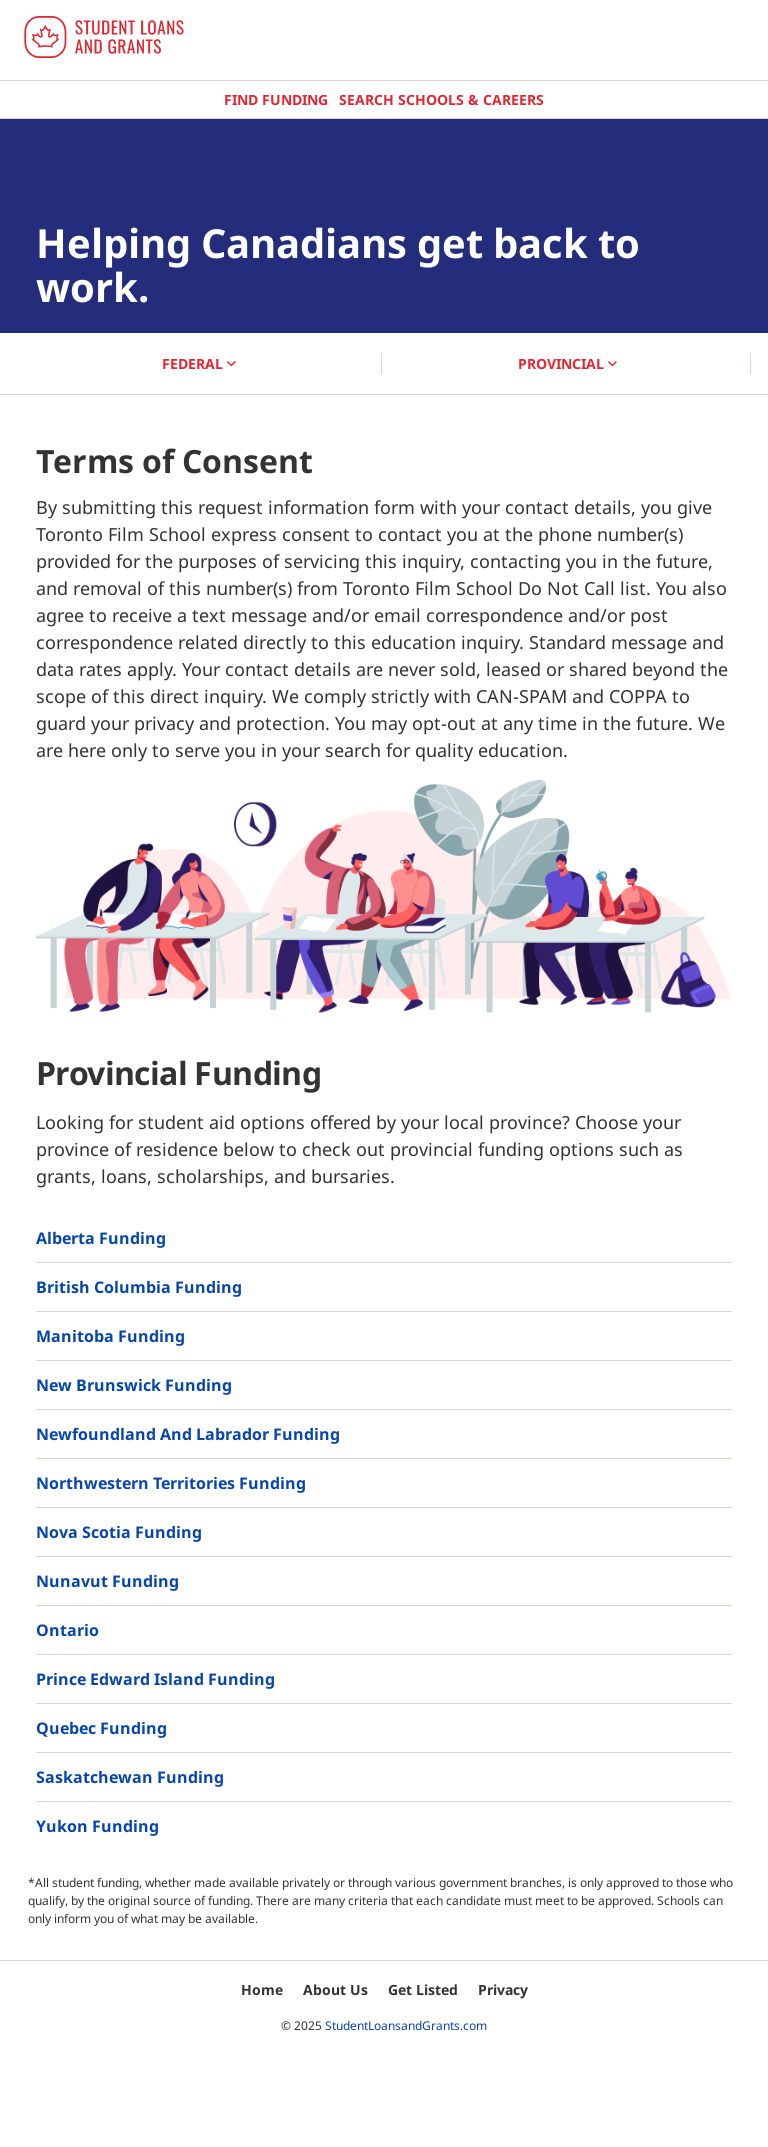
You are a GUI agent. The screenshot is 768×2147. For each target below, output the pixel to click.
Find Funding (276, 99)
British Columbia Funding (139, 1287)
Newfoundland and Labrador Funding (188, 1434)
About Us (335, 1989)
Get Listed (423, 1989)
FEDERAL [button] (199, 363)
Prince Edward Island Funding (155, 1679)
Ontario (67, 1630)
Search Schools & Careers (441, 99)
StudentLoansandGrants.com (406, 2025)
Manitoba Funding (110, 1336)
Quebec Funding (101, 1728)
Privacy (503, 1989)
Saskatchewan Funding (130, 1777)
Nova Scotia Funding (119, 1532)
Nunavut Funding (107, 1581)
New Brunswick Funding (134, 1385)
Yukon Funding (97, 1826)
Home (262, 1989)
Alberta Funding (101, 1238)
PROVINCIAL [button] (567, 363)
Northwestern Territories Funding (171, 1483)
